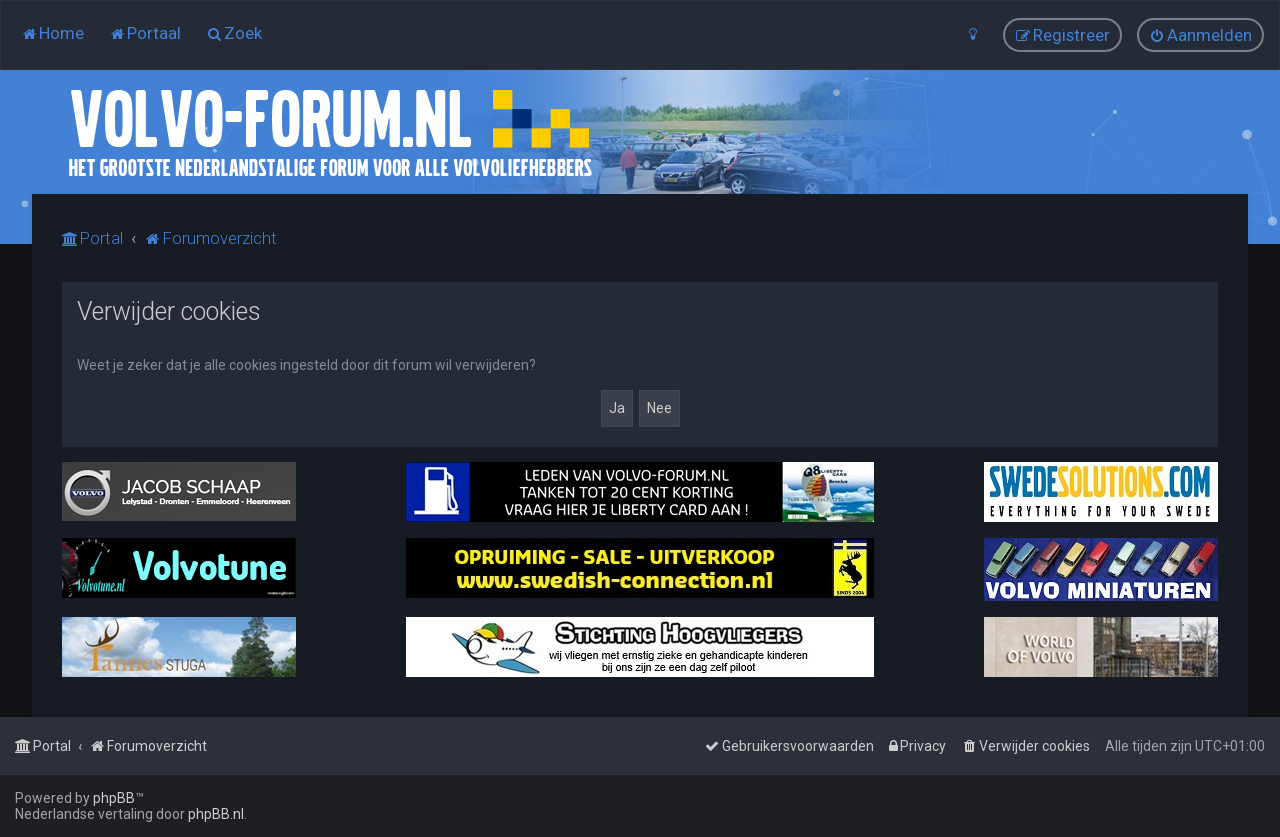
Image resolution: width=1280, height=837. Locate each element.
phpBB (114, 798)
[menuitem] (52, 33)
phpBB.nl (216, 814)
